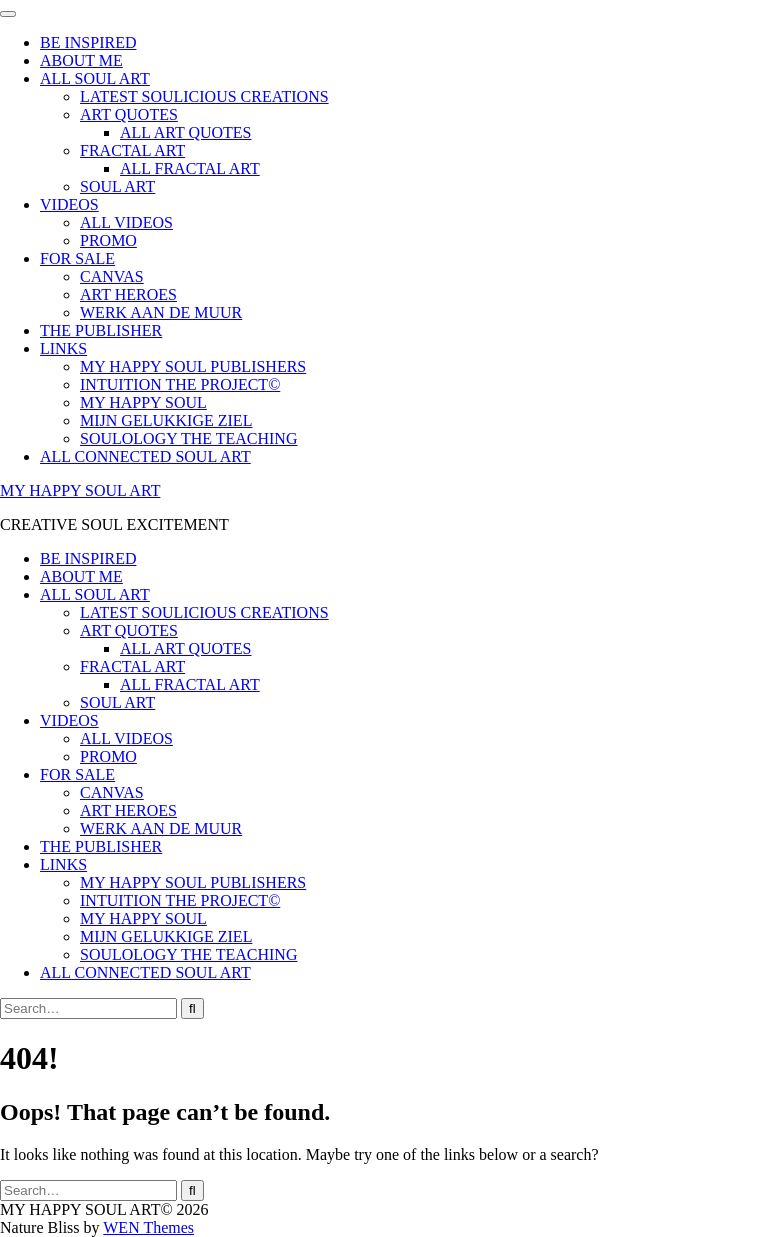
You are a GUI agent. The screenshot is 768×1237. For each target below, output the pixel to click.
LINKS (63, 348)
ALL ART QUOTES (185, 132)
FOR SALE (77, 258)
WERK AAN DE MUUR (161, 312)
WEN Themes (148, 1227)
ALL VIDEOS (126, 222)
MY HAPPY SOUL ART (80, 490)
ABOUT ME (81, 60)
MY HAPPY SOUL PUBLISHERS (193, 366)
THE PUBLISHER (101, 330)
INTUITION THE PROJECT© (180, 384)
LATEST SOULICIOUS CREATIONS (204, 96)
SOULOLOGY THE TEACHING (188, 438)
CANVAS (112, 276)
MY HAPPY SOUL (143, 402)
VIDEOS (69, 204)
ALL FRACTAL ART (190, 168)
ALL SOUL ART (95, 78)
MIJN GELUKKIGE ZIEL (166, 420)
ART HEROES (128, 294)
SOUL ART (117, 186)
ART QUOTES (129, 114)
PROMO (108, 240)
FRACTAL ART (132, 150)
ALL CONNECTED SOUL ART (145, 456)
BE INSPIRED (88, 42)
